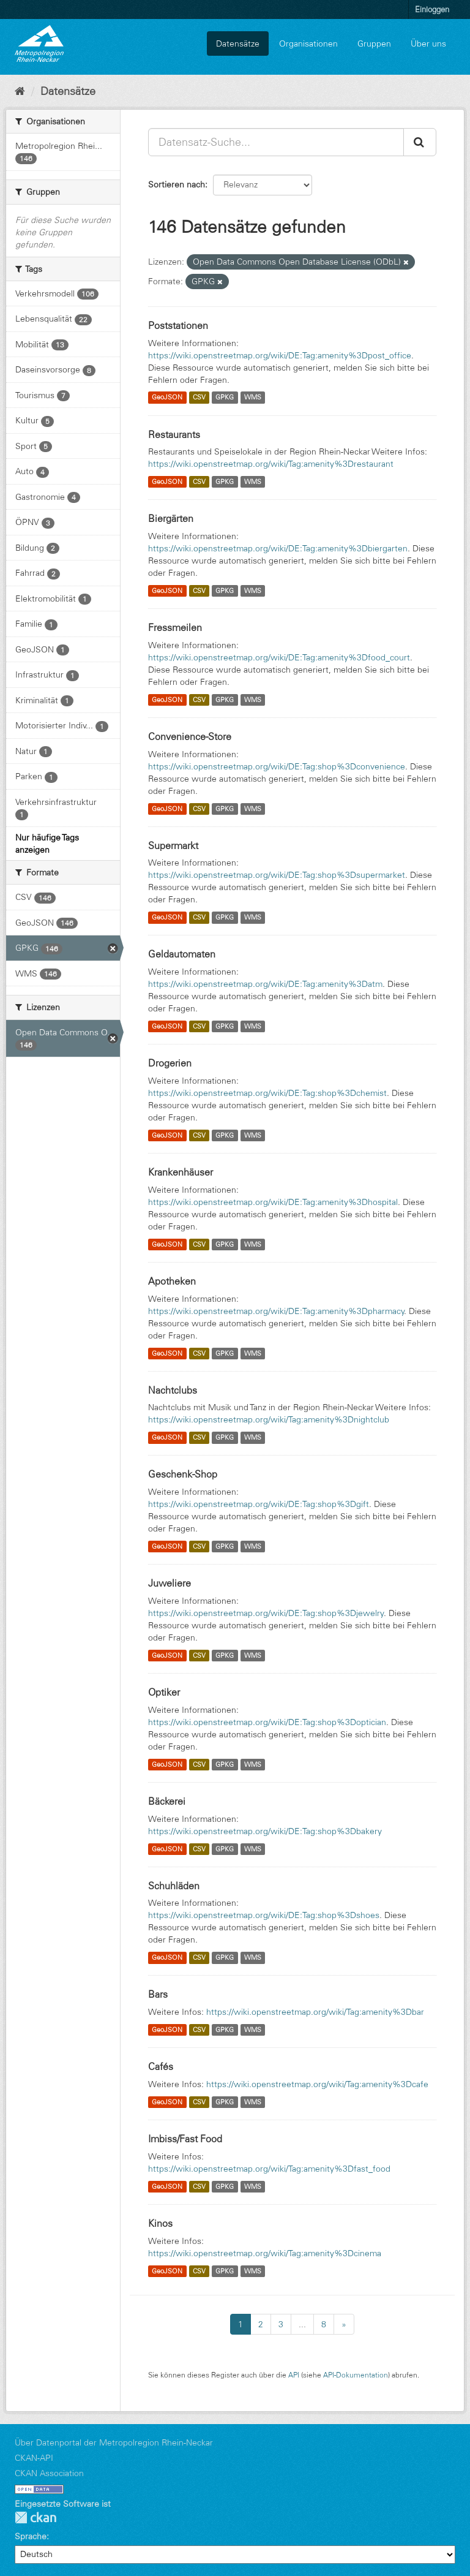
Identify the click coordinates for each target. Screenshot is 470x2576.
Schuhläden (174, 1885)
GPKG (224, 397)
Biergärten (170, 518)
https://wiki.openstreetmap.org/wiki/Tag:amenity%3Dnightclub (268, 1419)
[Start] (20, 91)
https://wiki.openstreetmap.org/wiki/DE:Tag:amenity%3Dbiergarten (278, 548)
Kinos (160, 2223)
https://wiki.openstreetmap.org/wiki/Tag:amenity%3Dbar (315, 2011)
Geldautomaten (181, 954)
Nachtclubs (172, 1390)
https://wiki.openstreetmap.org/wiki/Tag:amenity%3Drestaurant (271, 463)
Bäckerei (166, 1801)
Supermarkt (173, 845)
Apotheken (172, 1281)
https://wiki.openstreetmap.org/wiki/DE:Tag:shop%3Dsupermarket (276, 874)
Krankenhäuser (180, 1172)
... (302, 2324)
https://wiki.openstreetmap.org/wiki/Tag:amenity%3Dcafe (317, 2084)
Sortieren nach (176, 184)
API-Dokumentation (355, 2374)
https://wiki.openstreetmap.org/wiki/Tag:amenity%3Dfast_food (269, 2168)
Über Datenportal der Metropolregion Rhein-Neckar (114, 2442)
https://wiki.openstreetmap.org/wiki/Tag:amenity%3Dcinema (264, 2253)
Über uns (428, 43)
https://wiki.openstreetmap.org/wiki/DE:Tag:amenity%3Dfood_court (279, 657)
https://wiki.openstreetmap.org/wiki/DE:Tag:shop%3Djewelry (266, 1612)
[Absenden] (419, 142)
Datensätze (237, 43)
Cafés (160, 2066)
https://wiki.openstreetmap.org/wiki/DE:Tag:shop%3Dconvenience (276, 766)
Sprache (31, 2536)
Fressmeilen (175, 627)
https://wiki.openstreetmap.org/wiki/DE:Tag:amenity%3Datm (265, 983)
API (293, 2374)
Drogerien (170, 1063)
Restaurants (174, 434)
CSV (199, 397)
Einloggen (432, 9)
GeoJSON (167, 397)
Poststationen (178, 325)
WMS (252, 397)
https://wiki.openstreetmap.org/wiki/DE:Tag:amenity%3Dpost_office (279, 355)
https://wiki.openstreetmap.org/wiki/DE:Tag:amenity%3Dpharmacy (276, 1310)
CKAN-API (34, 2457)
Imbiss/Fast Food (185, 2138)
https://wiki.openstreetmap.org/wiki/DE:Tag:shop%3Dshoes (263, 1915)
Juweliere (169, 1583)
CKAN (35, 2517)
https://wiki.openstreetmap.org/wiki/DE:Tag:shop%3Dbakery (265, 1831)
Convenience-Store (189, 736)
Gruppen (374, 43)
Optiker (164, 1692)
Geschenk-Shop (182, 1474)
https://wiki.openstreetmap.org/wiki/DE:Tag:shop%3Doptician (267, 1722)
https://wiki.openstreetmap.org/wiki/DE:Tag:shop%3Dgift (258, 1503)
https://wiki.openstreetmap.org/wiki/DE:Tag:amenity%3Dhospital (273, 1201)
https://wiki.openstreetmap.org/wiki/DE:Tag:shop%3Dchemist (267, 1092)
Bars (158, 1994)
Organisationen (308, 43)
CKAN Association (49, 2473)
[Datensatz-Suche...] (276, 142)
